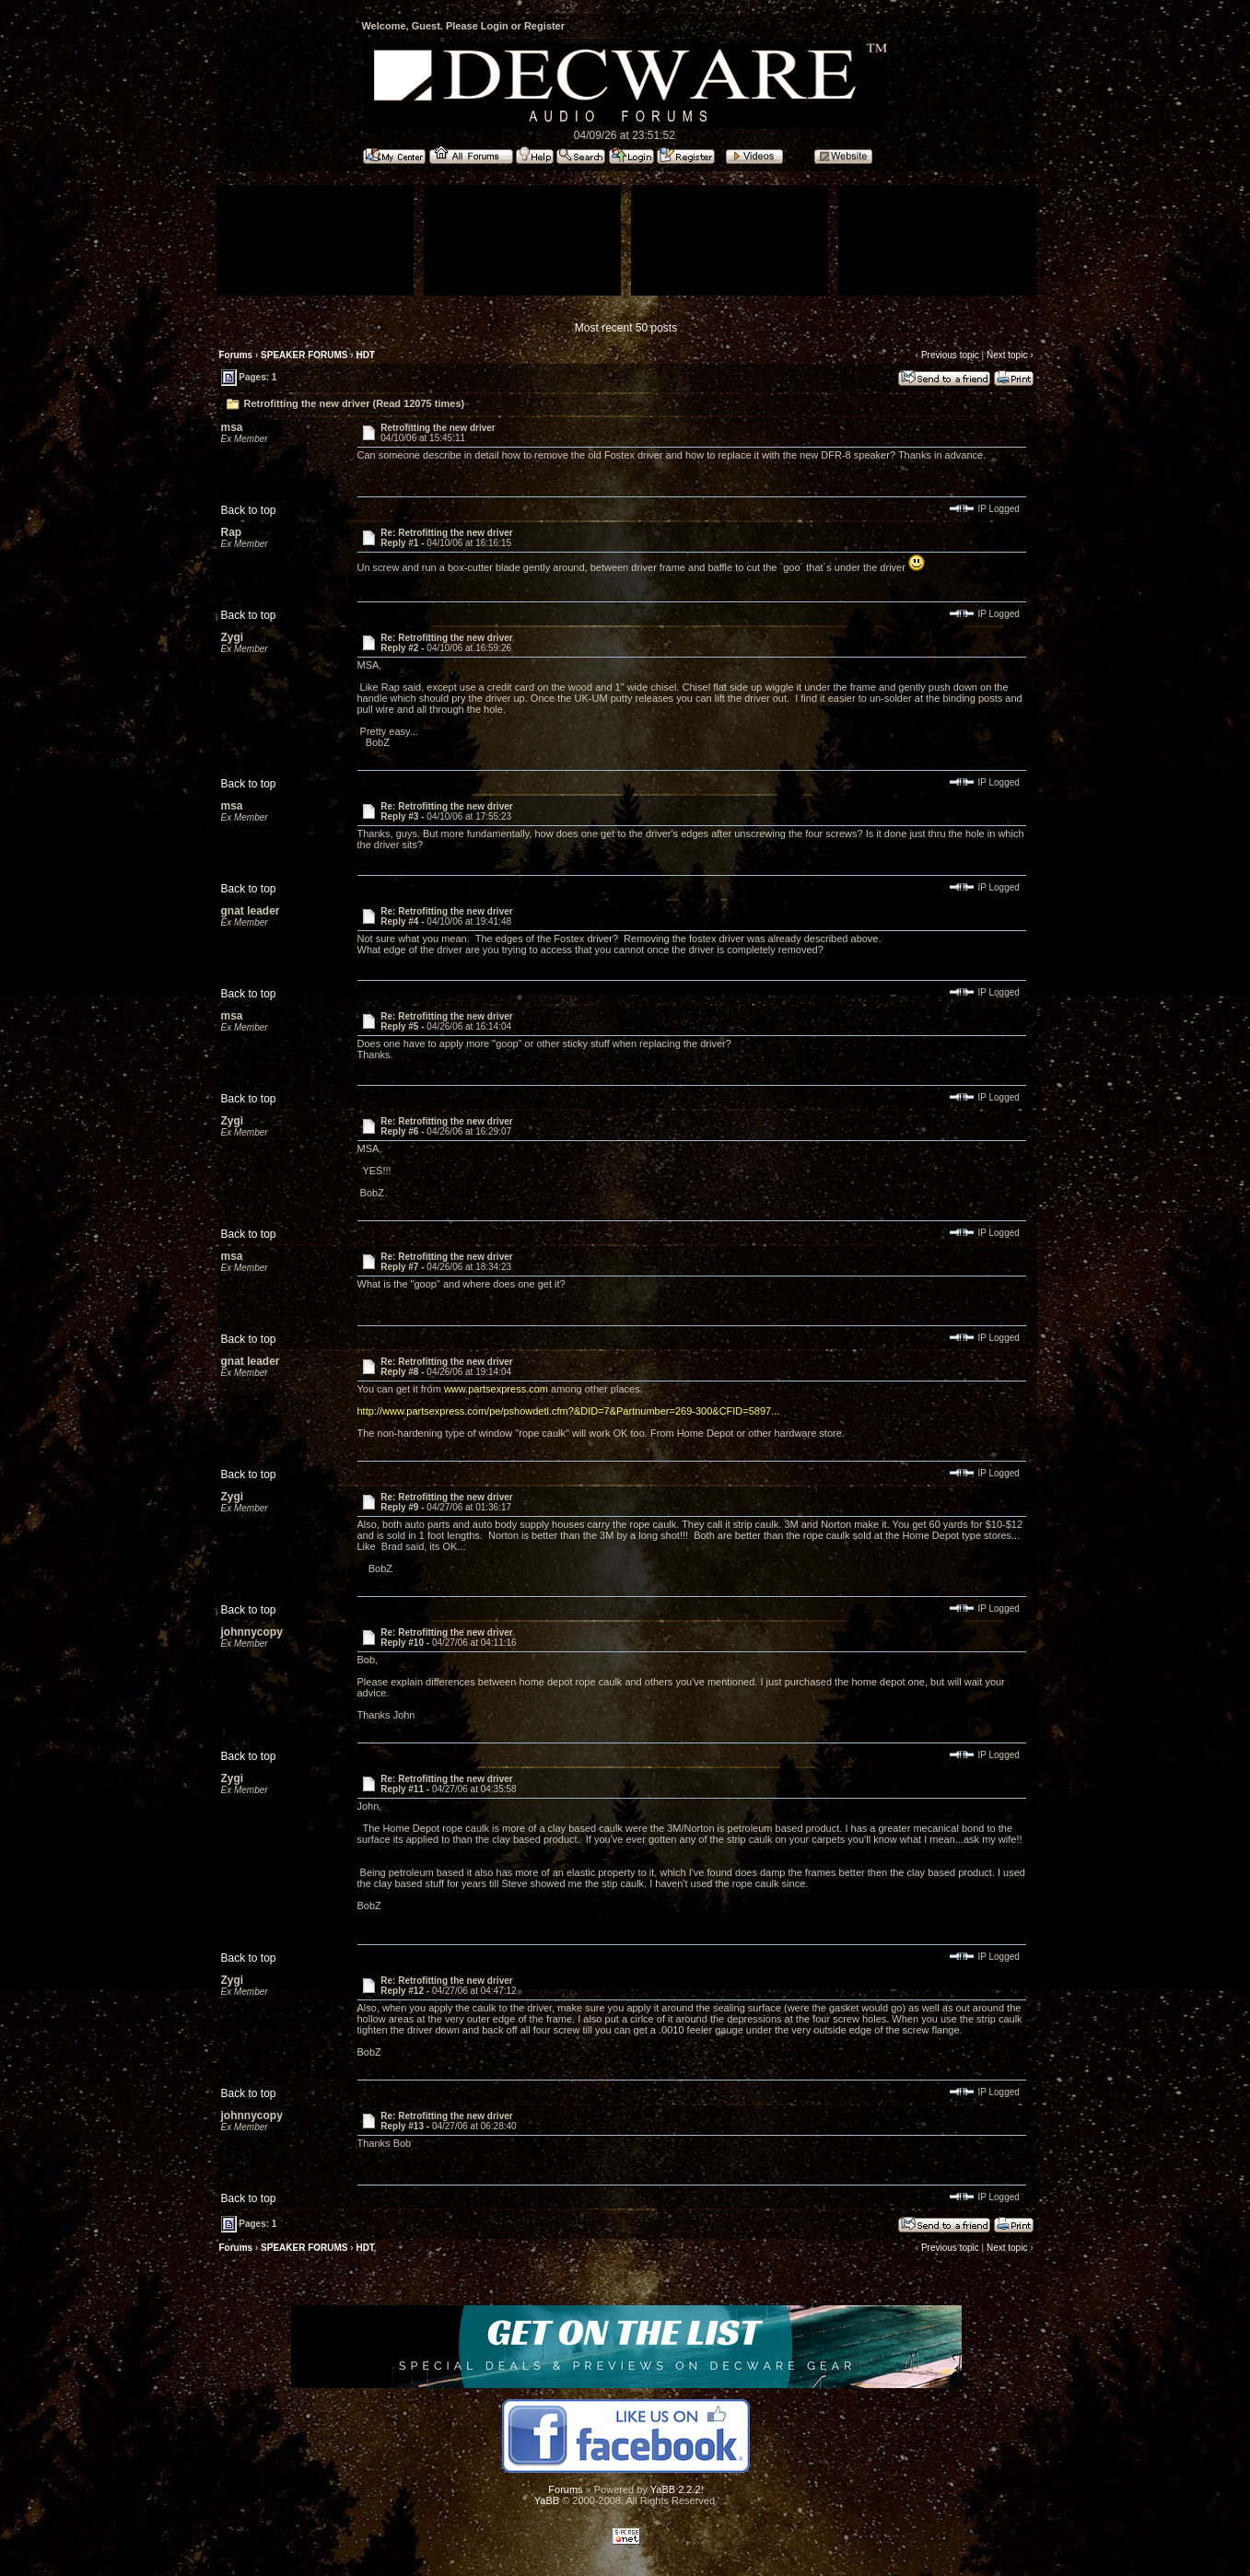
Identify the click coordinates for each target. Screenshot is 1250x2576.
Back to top (248, 510)
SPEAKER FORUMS (304, 355)
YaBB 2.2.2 (675, 2489)
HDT (365, 355)
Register (544, 25)
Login (494, 25)
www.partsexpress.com (496, 1388)
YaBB (546, 2500)
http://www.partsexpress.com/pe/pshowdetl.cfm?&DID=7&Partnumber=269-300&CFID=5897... (568, 1410)
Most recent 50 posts (626, 327)
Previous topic (950, 355)
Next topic (1007, 355)
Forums (236, 355)
